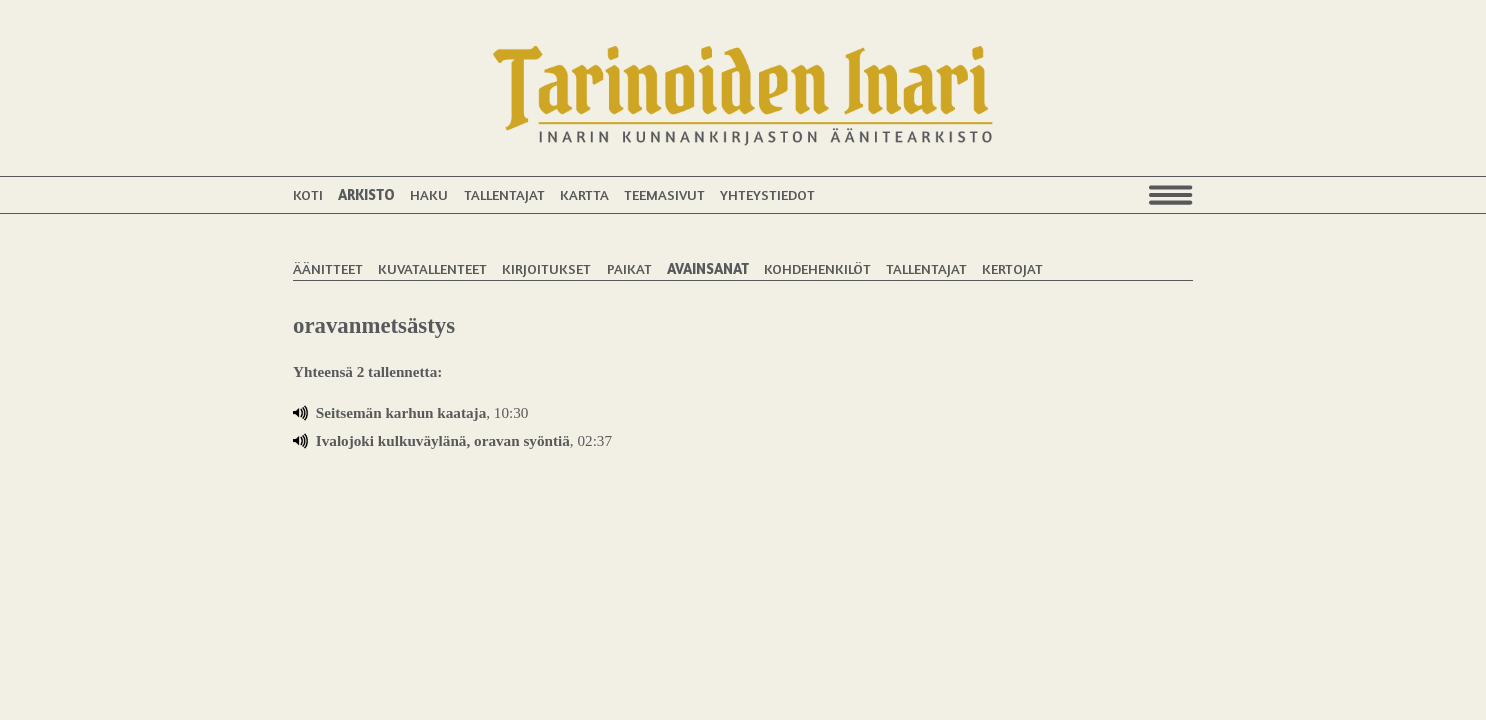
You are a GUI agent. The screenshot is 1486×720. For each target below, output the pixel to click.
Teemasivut (664, 194)
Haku (429, 194)
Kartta (584, 194)
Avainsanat (708, 268)
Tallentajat (504, 194)
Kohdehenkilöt (817, 268)
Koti (308, 194)
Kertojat (1012, 268)
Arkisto (366, 194)
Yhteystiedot (767, 194)
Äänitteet (328, 268)
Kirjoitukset (546, 268)
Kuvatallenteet (432, 268)
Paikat (629, 268)
